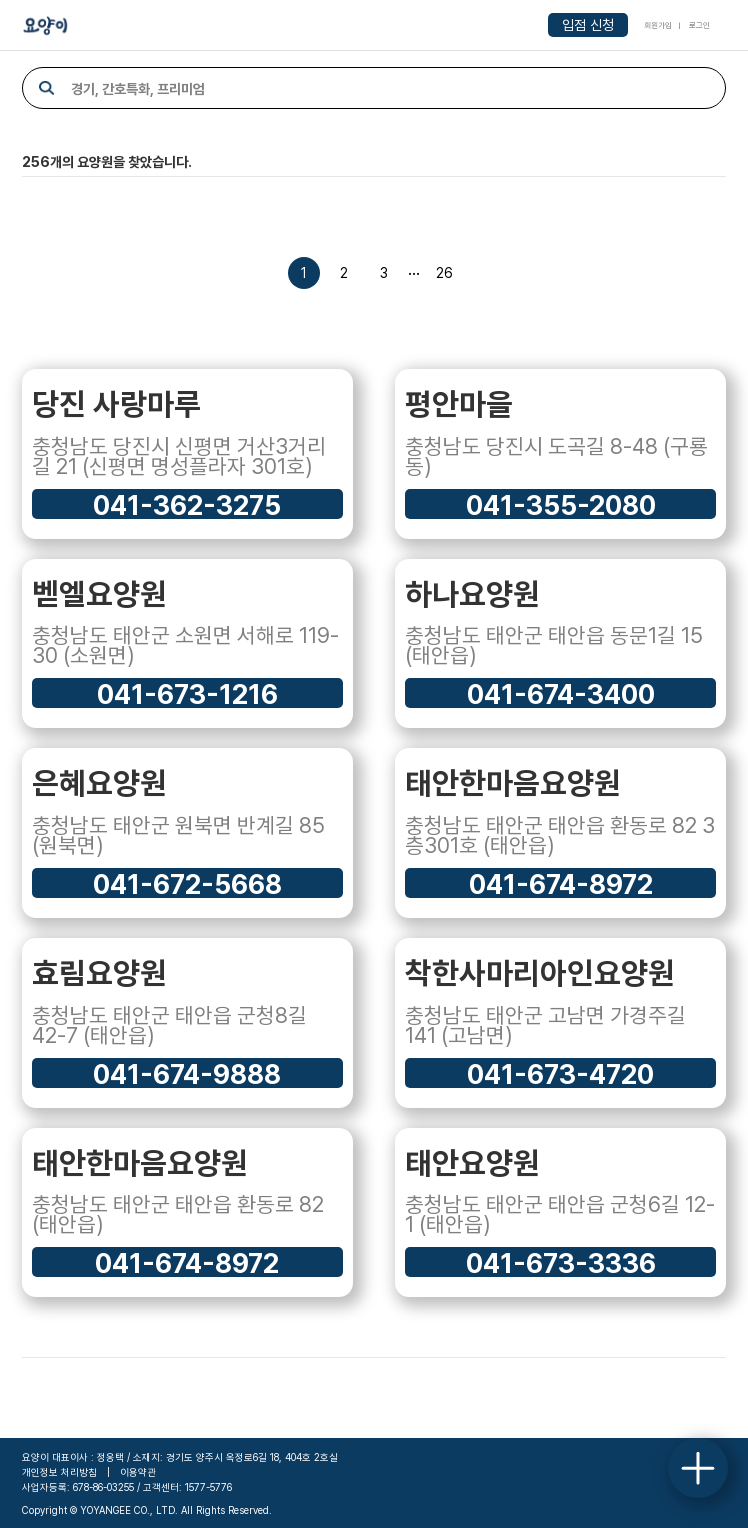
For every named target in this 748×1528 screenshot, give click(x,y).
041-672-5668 (187, 883)
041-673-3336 (561, 1262)
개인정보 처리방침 (59, 1472)
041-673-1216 (187, 693)
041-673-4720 (560, 1073)
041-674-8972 (561, 883)
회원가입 (658, 25)
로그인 (699, 25)
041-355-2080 (561, 504)
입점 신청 (588, 25)
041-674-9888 (187, 1073)
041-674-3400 (561, 693)
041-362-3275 (187, 504)
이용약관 (138, 1472)
